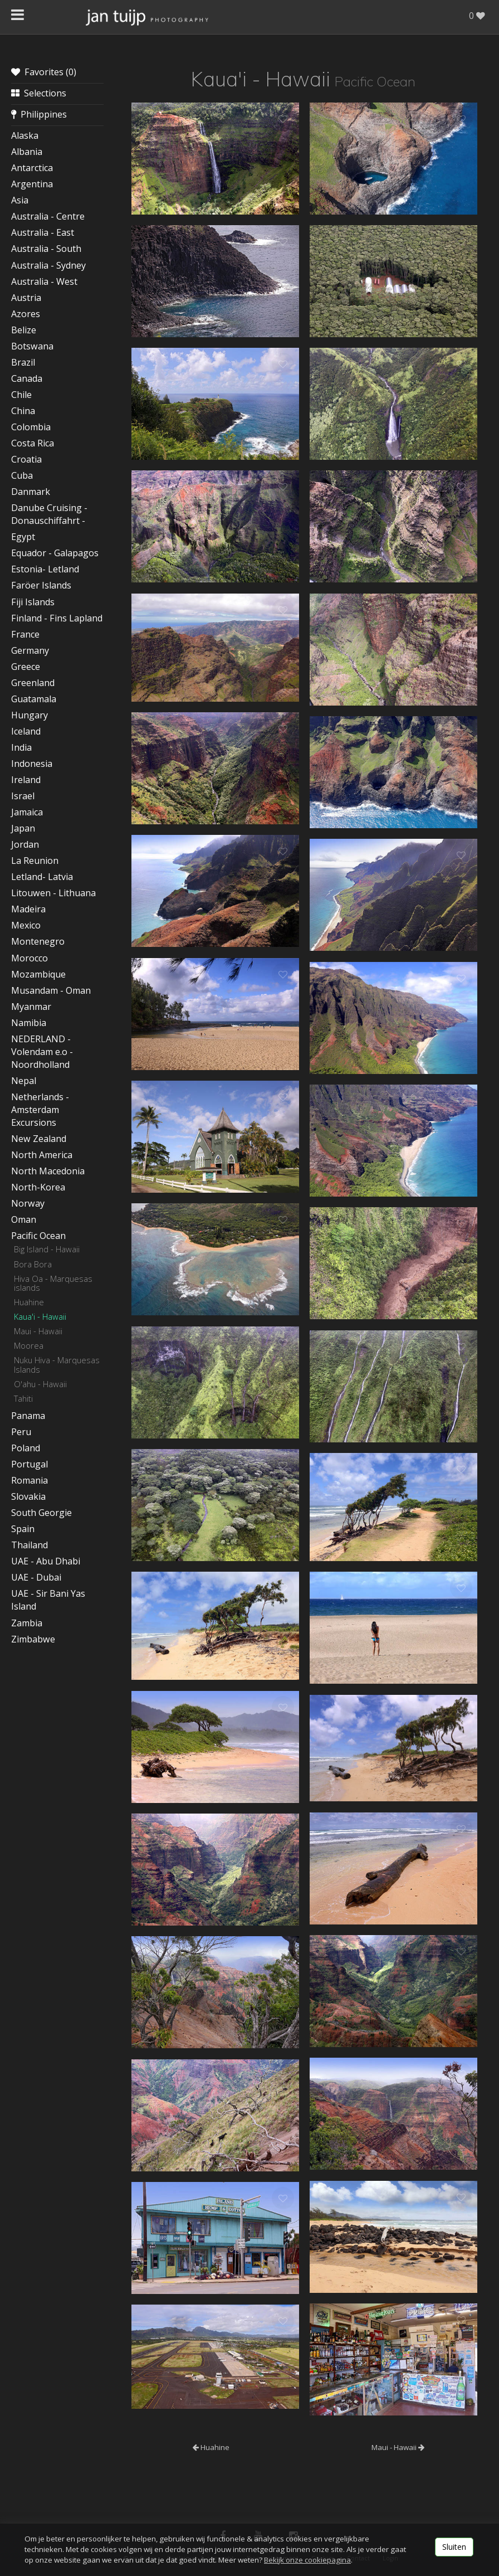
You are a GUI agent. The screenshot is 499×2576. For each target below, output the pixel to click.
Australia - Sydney (48, 265)
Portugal (29, 1464)
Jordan (25, 844)
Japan (23, 828)
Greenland (33, 683)
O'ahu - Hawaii (40, 1383)
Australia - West (44, 281)
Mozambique (38, 974)
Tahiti (23, 1398)
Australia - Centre (48, 216)
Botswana (32, 346)
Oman (23, 1219)
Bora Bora (33, 1264)
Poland (25, 1448)
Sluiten (454, 2546)
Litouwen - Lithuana (53, 893)
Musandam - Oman (51, 990)
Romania (29, 1480)
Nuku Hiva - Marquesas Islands (57, 1364)
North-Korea (38, 1187)
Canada (26, 378)
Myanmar (31, 1006)
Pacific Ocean (38, 1235)
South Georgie (41, 1512)
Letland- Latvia (42, 877)
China (23, 411)
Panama (28, 1415)
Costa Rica (32, 443)
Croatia (26, 459)
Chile (21, 394)
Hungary (29, 715)
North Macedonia (48, 1171)
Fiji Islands (33, 602)
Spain (23, 1529)
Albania (26, 151)
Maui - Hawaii (38, 1330)
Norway (28, 1203)
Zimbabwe (33, 1639)
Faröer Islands (41, 585)
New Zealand (38, 1139)
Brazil (23, 362)
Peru (21, 1432)
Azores (25, 314)
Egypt (23, 537)
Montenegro (38, 941)
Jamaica (27, 812)
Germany (30, 650)
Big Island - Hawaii (47, 1249)
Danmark (30, 491)
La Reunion (34, 860)
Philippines (39, 114)
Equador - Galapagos (55, 553)
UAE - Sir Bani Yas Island (48, 1599)
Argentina (32, 184)
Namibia (28, 1023)
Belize (23, 330)
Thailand (29, 1545)
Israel (23, 796)
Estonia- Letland (45, 569)
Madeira (28, 909)
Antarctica (32, 168)
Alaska (24, 135)
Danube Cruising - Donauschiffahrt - (49, 514)
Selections (38, 93)
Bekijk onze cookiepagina (307, 2560)
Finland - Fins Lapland (56, 618)
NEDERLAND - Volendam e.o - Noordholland (42, 1052)
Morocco (29, 958)
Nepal (23, 1081)
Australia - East (42, 232)
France (25, 634)
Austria (26, 297)
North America (41, 1155)
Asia (19, 200)
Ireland (26, 780)
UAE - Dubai (36, 1577)
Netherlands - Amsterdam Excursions (40, 1110)
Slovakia (28, 1496)
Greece (25, 666)
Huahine (29, 1302)
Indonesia (31, 763)
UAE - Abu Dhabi (45, 1561)
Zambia (26, 1623)
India (21, 747)
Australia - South (46, 248)
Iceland (26, 731)
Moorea (28, 1345)
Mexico (26, 925)
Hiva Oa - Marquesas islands (53, 1283)
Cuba (22, 475)
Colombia (31, 427)
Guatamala (33, 699)
